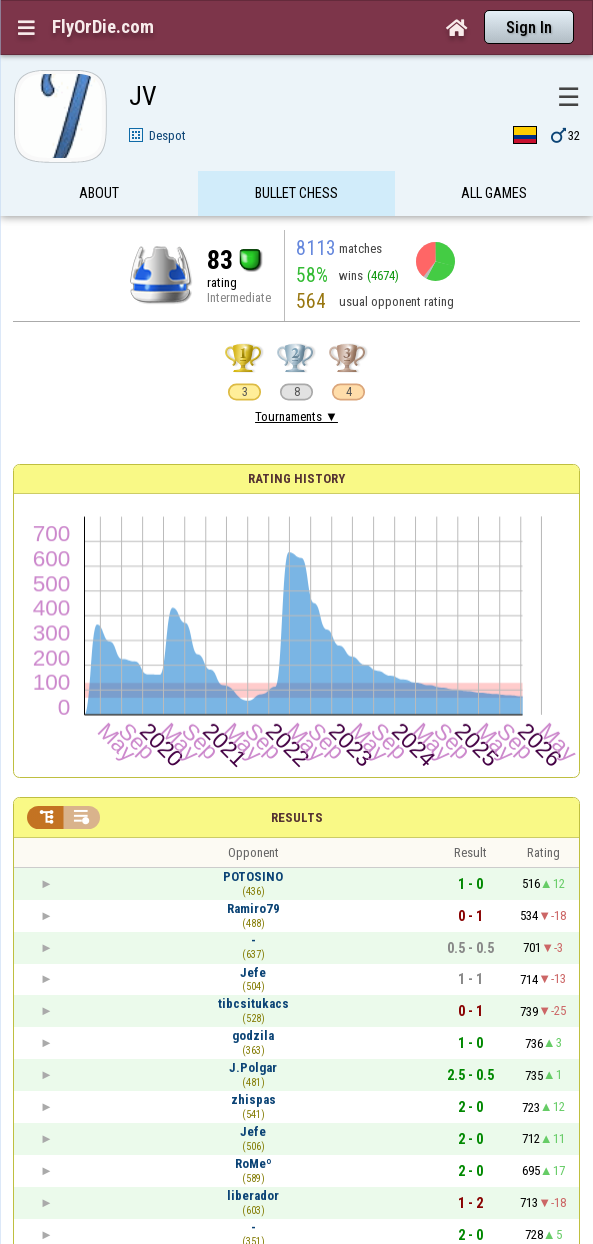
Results (297, 817)
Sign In (529, 27)
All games (494, 193)
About (99, 193)
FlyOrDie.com (103, 27)
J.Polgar (253, 1067)
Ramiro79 (253, 908)
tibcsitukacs (253, 1003)
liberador (253, 1195)
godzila (253, 1035)
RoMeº (253, 1163)
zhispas (253, 1099)
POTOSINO (253, 876)
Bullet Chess (296, 193)
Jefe (253, 972)
